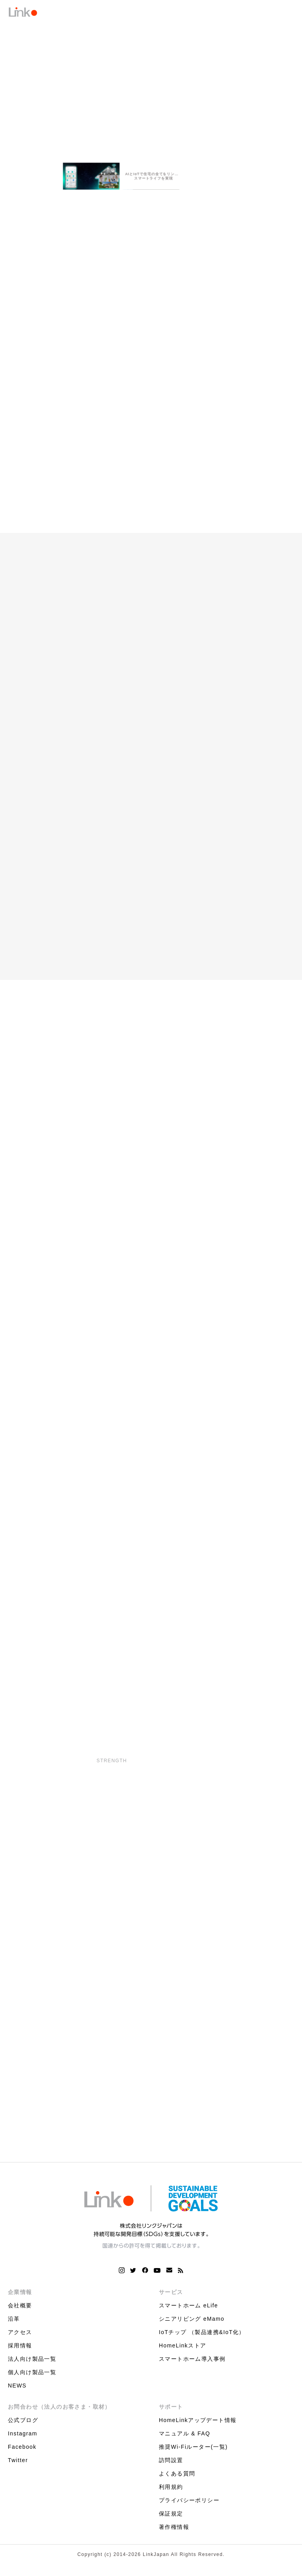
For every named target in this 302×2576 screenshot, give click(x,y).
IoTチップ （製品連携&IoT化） (202, 2336)
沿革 (14, 2323)
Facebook (22, 2451)
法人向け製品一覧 (32, 2363)
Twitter (18, 2464)
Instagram (22, 2437)
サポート (171, 2411)
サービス (171, 2296)
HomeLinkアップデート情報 (197, 2424)
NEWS (17, 2389)
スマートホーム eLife (188, 2309)
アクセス (20, 2336)
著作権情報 (174, 2531)
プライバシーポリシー (189, 2504)
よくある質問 (177, 2477)
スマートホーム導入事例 (192, 2363)
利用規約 (171, 2491)
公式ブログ (23, 2424)
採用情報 (20, 2349)
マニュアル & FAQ (184, 2437)
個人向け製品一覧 (32, 2376)
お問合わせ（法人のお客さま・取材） (59, 2411)
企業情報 (20, 2296)
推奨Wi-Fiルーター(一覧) (193, 2451)
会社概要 (20, 2309)
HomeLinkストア (182, 2349)
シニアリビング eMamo (192, 2323)
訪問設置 (171, 2464)
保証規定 (171, 2517)
